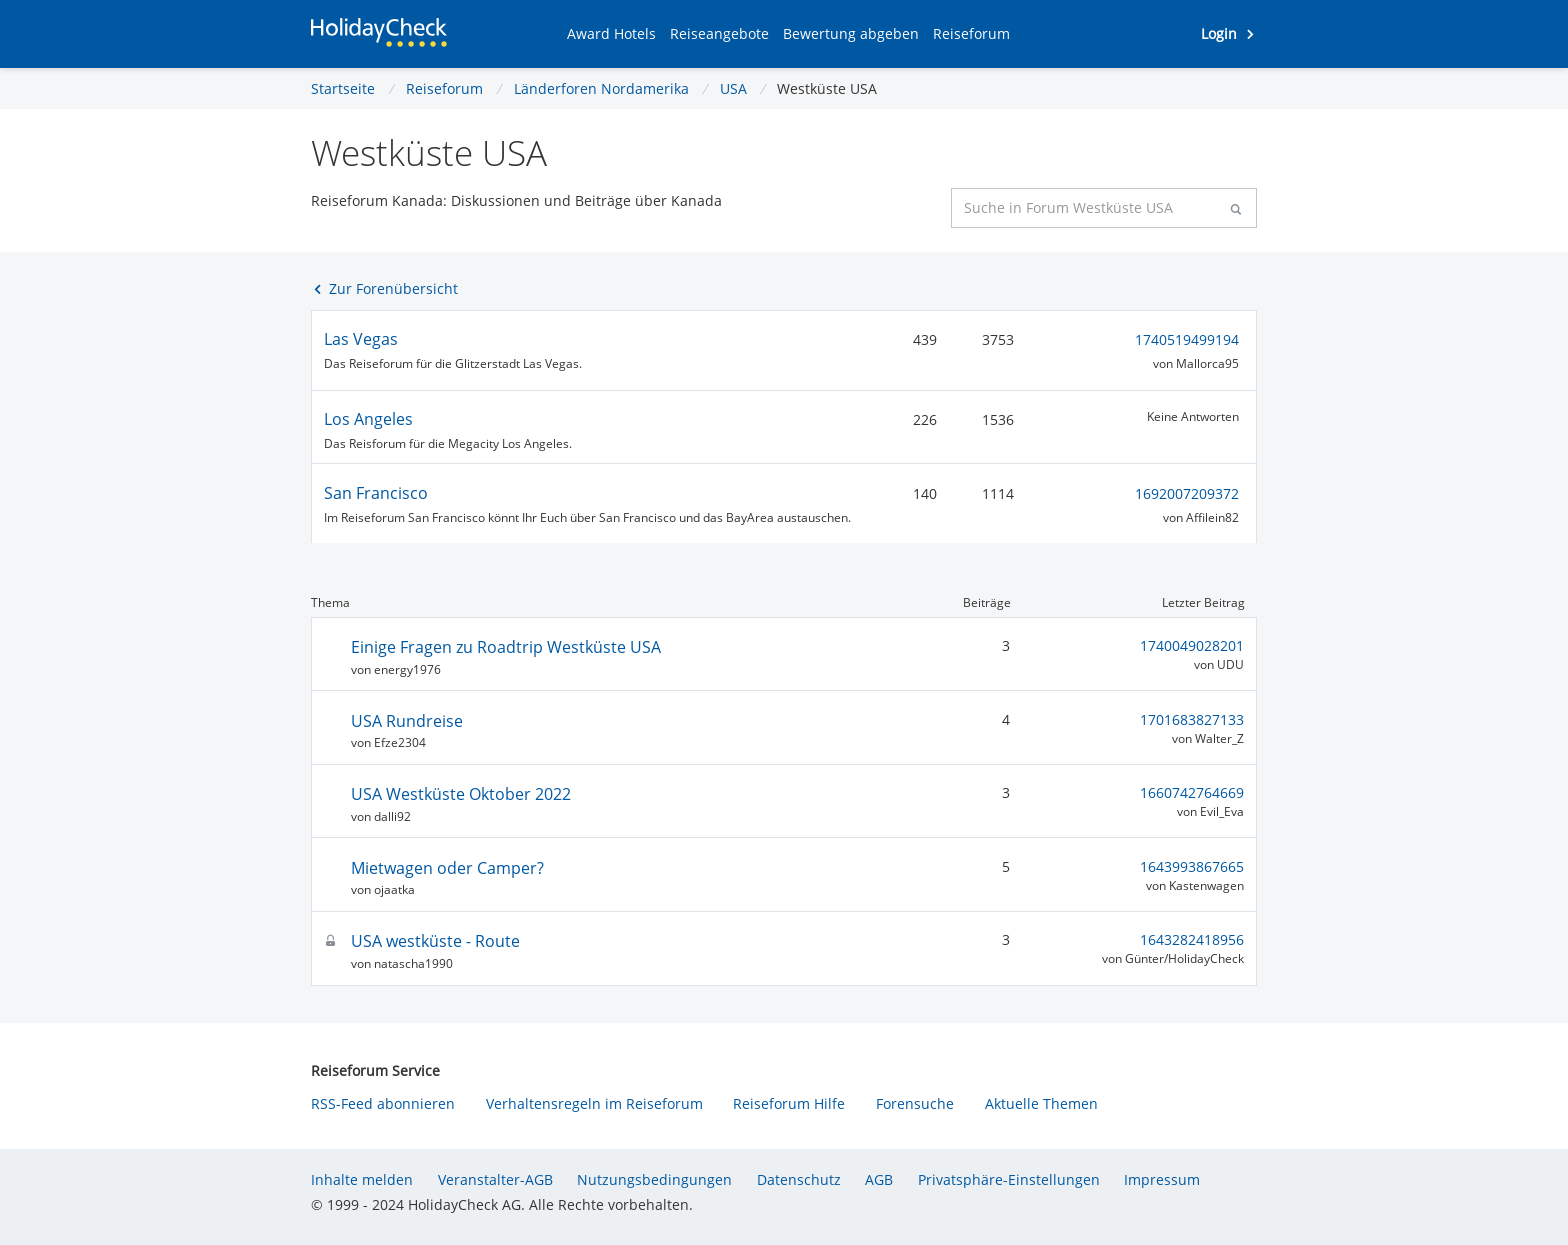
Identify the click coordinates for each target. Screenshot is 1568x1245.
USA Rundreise (407, 721)
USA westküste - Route (435, 941)
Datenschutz (799, 1179)
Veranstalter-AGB (495, 1179)
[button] (611, 34)
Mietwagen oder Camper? (447, 868)
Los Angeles (368, 419)
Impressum (1162, 1179)
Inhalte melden (362, 1179)
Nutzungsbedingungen (654, 1179)
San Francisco (376, 493)
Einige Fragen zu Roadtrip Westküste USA (506, 647)
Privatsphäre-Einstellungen (1009, 1179)
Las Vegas (361, 339)
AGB (879, 1179)
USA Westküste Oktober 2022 (461, 794)
